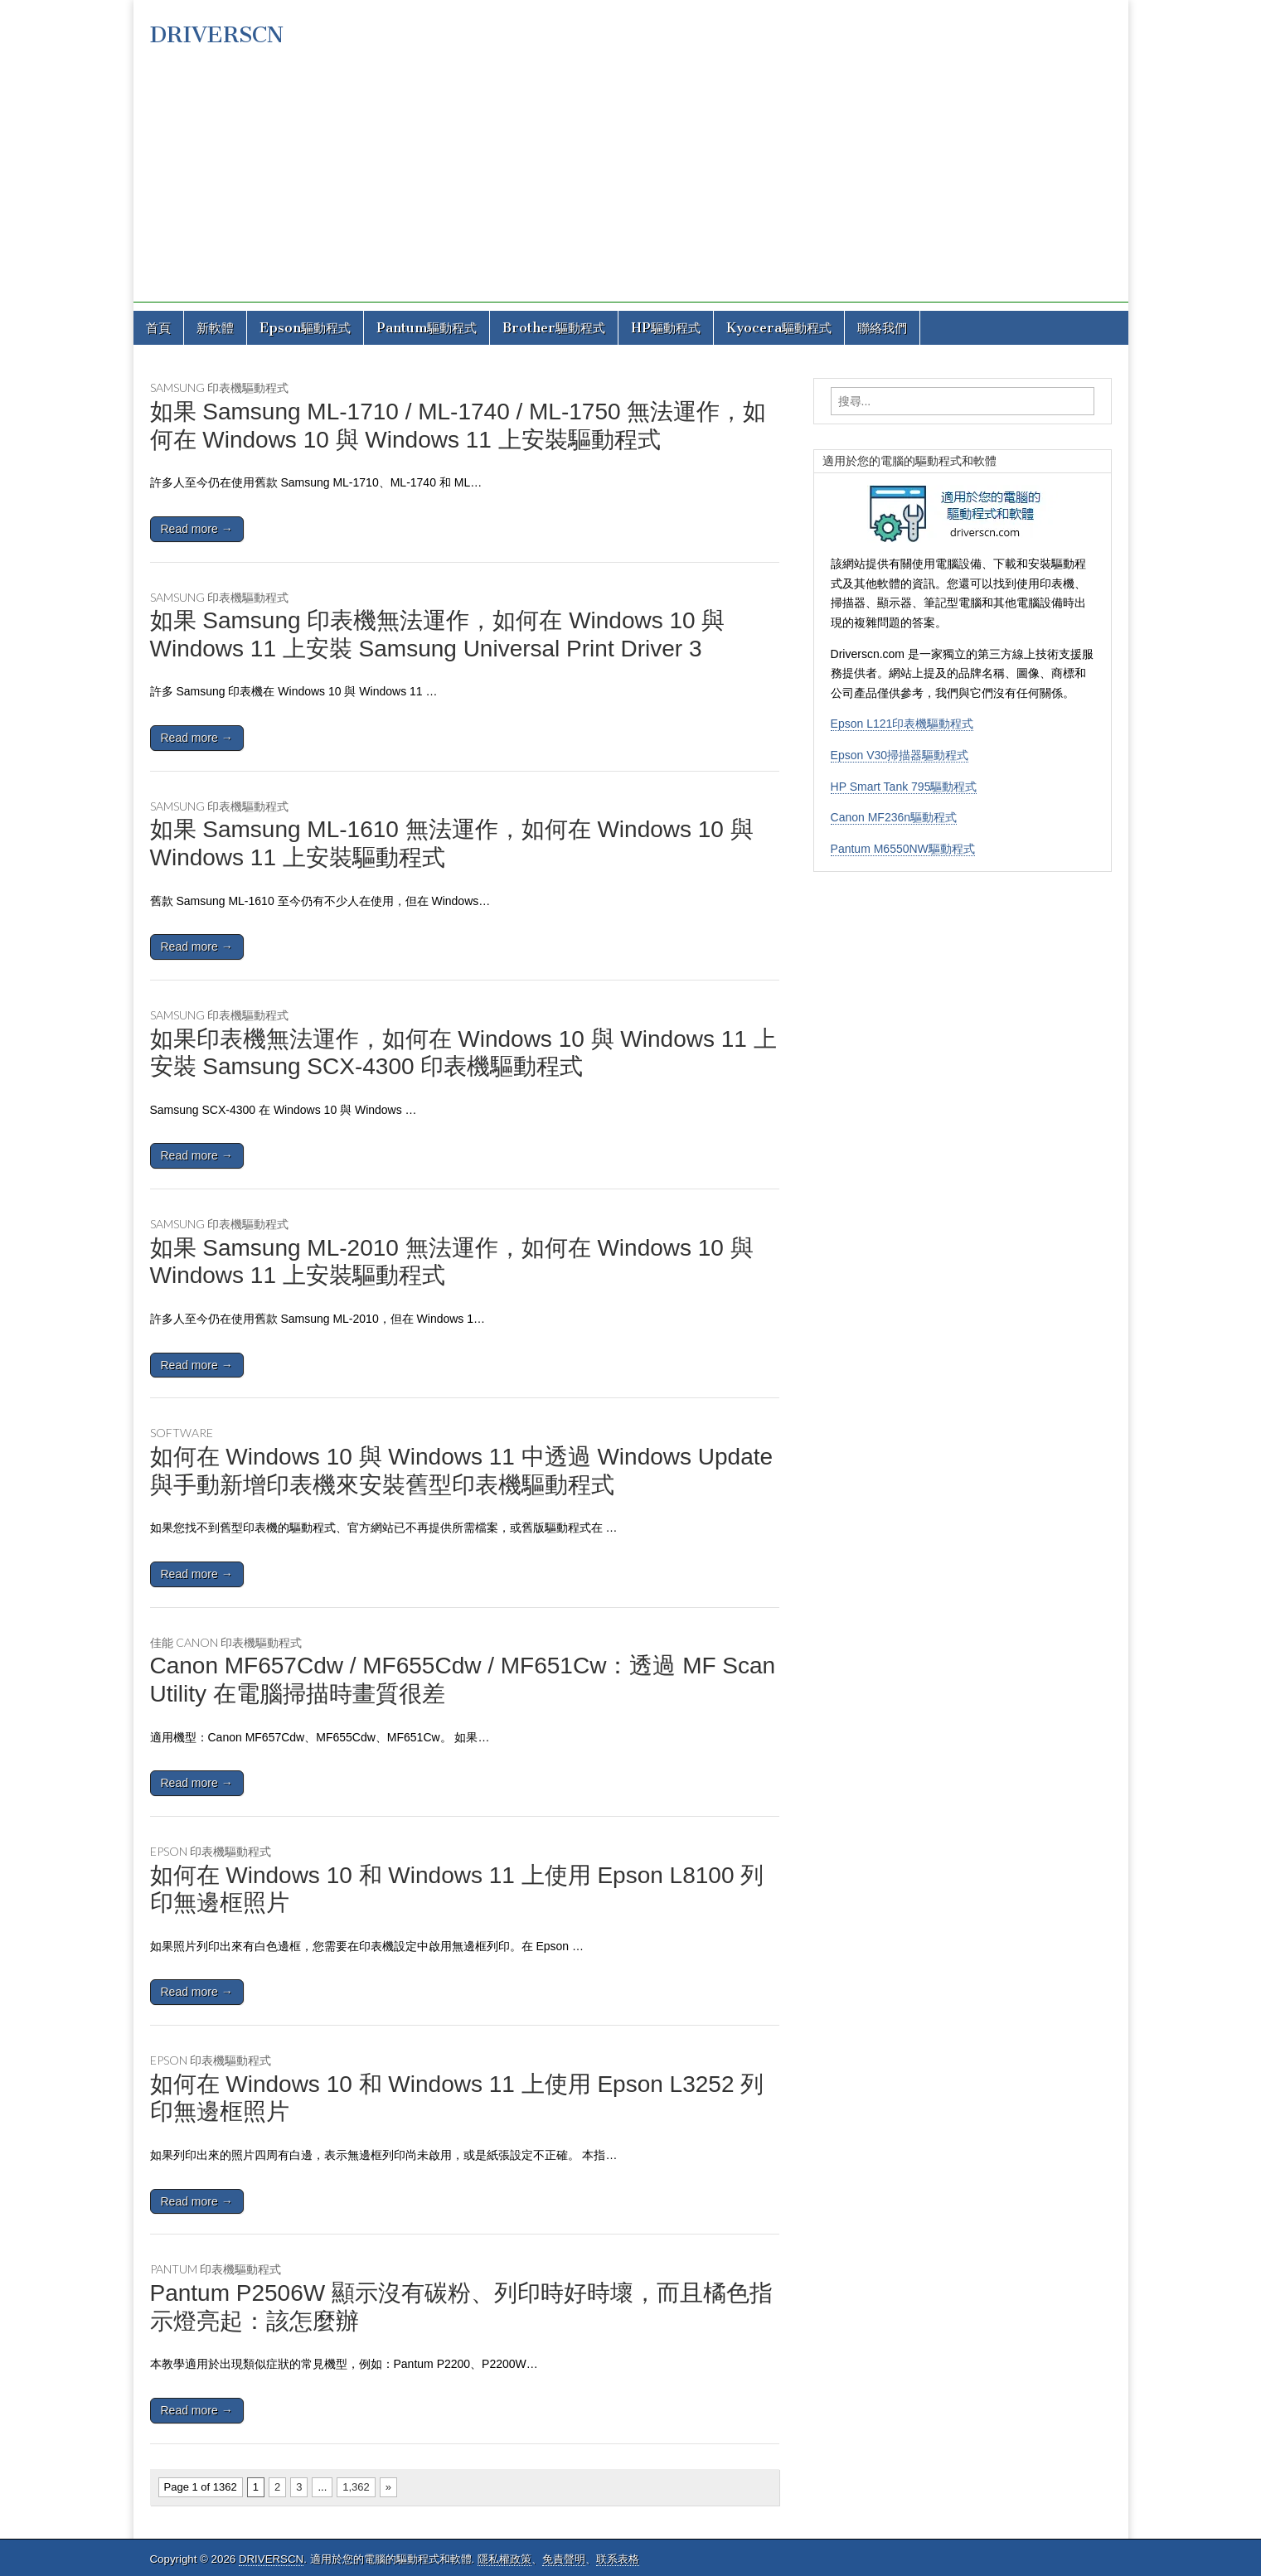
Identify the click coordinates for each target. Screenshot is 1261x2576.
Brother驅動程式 (553, 328)
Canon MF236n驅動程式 (894, 817)
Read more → (197, 528)
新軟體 (215, 328)
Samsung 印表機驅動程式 (219, 387)
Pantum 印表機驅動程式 (215, 2269)
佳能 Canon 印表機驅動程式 (226, 1642)
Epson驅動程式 (305, 328)
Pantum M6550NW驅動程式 (903, 848)
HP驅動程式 (666, 328)
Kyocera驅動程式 (779, 328)
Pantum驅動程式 (426, 328)
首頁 (158, 328)
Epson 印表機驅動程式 (210, 1851)
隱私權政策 (504, 2559)
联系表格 (617, 2559)
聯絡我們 (882, 328)
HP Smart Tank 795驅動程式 (904, 786)
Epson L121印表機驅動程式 (902, 723)
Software (181, 1433)
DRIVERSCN (217, 35)
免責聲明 (563, 2559)
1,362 (356, 2487)
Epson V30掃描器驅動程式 (900, 755)
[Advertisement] (630, 186)
